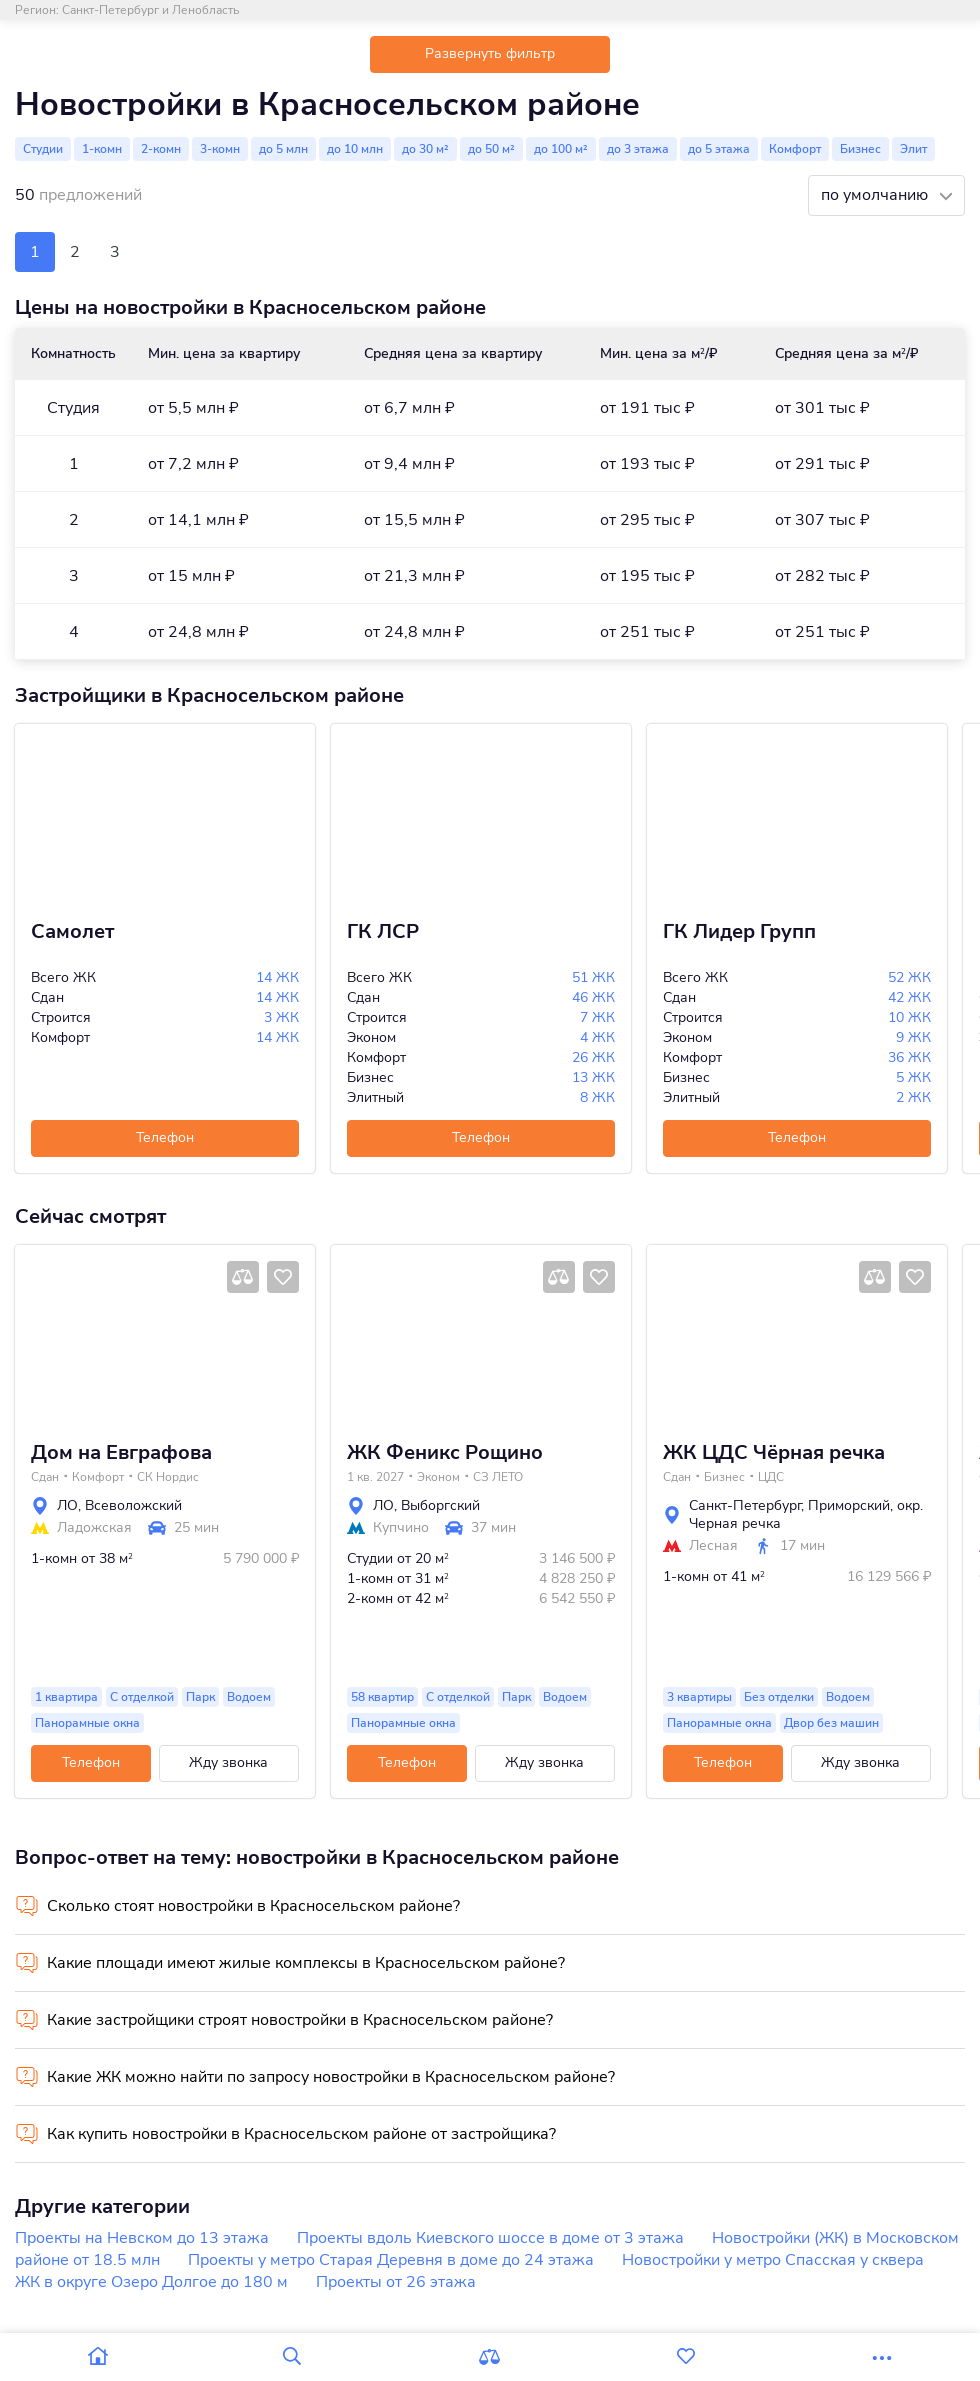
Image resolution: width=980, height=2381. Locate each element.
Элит (913, 149)
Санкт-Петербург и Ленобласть (150, 10)
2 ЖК (913, 1097)
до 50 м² (491, 149)
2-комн (161, 149)
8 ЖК (597, 1097)
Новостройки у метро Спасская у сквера (773, 2260)
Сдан (45, 1477)
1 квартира (66, 1697)
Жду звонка (228, 1762)
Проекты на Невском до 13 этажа (142, 2238)
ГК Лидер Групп (739, 932)
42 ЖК (909, 997)
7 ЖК (597, 1017)
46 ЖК (593, 997)
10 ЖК (909, 1017)
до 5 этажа (719, 149)
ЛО (67, 1505)
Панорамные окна (87, 1723)
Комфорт (795, 149)
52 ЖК (909, 977)
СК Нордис (168, 1477)
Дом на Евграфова (121, 1453)
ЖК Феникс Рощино (445, 1453)
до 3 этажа (638, 149)
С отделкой (142, 1697)
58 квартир (382, 1697)
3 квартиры (699, 1697)
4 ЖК (597, 1037)
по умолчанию (876, 195)
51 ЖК (593, 977)
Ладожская (94, 1528)
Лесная (713, 1546)
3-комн (220, 149)
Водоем (249, 1697)
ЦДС (771, 1477)
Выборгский (440, 1505)
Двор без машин (831, 1723)
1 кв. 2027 (375, 1477)
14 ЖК (277, 977)
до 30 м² (425, 149)
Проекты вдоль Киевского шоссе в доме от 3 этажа (490, 2238)
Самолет (72, 932)
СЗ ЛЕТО (498, 1477)
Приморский (849, 1505)
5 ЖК (913, 1077)
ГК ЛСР (383, 932)
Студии (43, 149)
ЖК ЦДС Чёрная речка (774, 1453)
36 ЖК (909, 1057)
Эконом (438, 1477)
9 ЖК (913, 1037)
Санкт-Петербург (745, 1505)
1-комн (102, 149)
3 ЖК (281, 1017)
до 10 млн (355, 149)
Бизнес (860, 149)
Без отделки (779, 1697)
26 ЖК (593, 1057)
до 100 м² (561, 149)
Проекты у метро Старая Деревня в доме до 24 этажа (391, 2260)
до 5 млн (283, 149)
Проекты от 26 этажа (396, 2282)
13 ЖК (593, 1077)
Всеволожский (133, 1505)
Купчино (401, 1528)
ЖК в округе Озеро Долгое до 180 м (151, 2282)
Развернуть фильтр (490, 53)
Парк (200, 1697)
